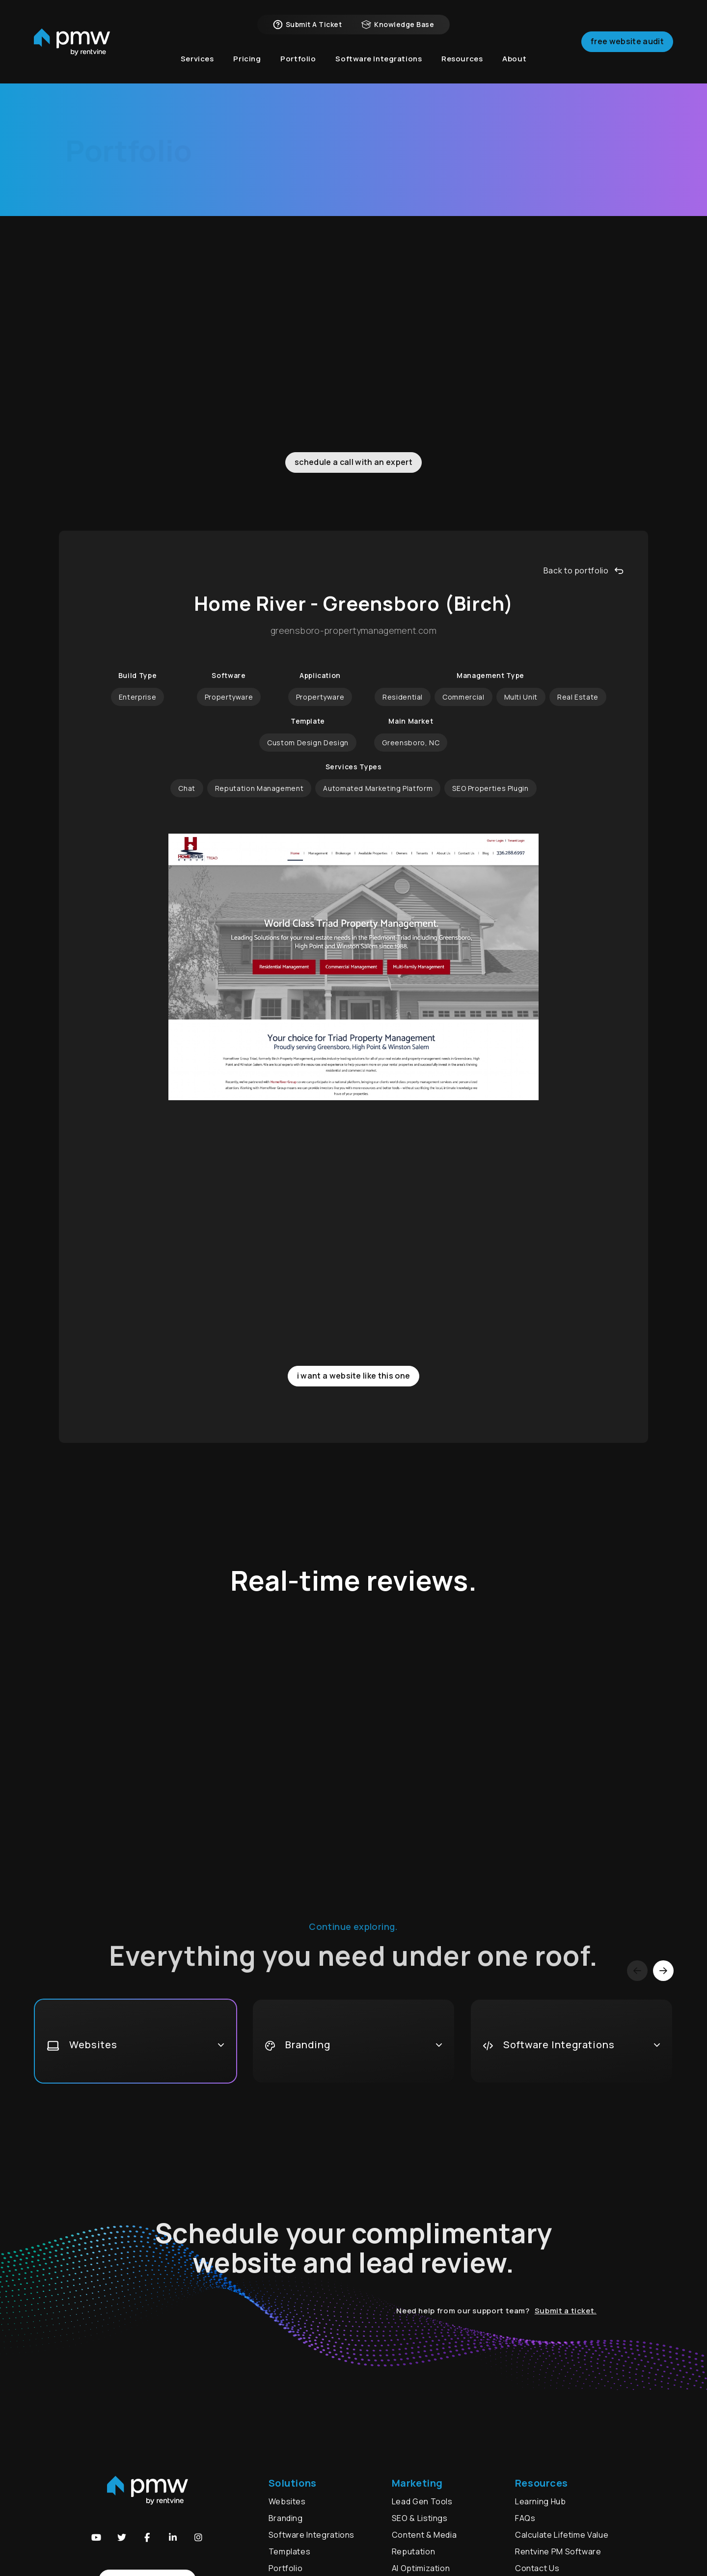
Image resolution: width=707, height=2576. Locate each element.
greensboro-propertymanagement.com (353, 631)
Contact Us (537, 2568)
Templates (290, 2551)
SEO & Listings (420, 2518)
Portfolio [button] (298, 59)
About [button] (514, 59)
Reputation (413, 2551)
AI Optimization (421, 2568)
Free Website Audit (627, 41)
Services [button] (197, 59)
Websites (275, 265)
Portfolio (286, 2568)
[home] (72, 41)
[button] (96, 2537)
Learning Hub (540, 2501)
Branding (337, 265)
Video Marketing (430, 265)
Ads (377, 265)
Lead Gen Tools (422, 2501)
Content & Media (424, 2534)
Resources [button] (462, 59)
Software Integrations (311, 2534)
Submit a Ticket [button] (307, 24)
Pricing (247, 59)
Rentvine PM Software (558, 2551)
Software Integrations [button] (378, 59)
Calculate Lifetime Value (561, 2534)
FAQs (525, 2518)
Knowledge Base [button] (397, 24)
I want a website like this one (353, 1375)
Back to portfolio (584, 570)
